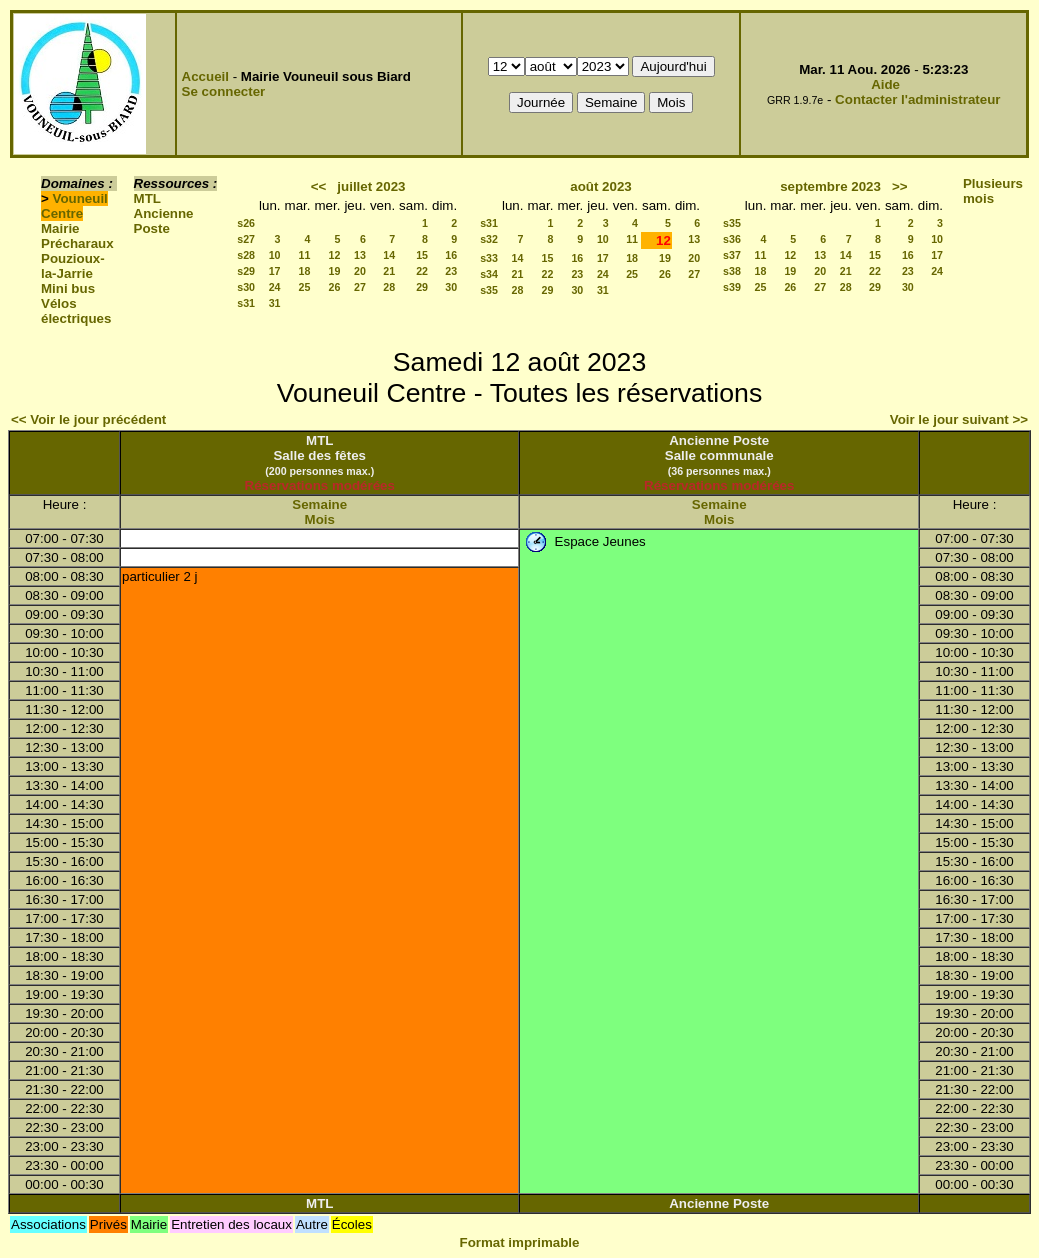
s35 (489, 290)
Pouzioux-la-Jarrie (73, 266)
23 (451, 271)
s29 (246, 271)
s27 (246, 239)
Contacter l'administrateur (917, 99)
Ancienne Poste (164, 221)
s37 (732, 255)
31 (275, 303)
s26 (246, 223)
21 (389, 271)
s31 (246, 303)
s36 (732, 239)
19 (335, 271)
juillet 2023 (371, 186)
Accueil (205, 76)
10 (275, 255)
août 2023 (601, 186)
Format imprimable (520, 1242)
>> (900, 186)
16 (451, 255)
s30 (246, 287)
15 (422, 255)
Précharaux (77, 243)
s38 (732, 271)
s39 (732, 287)
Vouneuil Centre (74, 206)
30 (451, 287)
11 (305, 255)
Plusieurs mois (993, 191)
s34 (489, 274)
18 (305, 271)
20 (360, 271)
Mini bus (68, 288)
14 (389, 255)
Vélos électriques (76, 311)
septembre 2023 (830, 186)
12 (335, 255)
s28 (246, 255)
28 (389, 287)
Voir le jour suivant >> (959, 419)
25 (305, 287)
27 (360, 287)
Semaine (319, 504)
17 (275, 271)
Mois (320, 519)
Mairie (60, 228)
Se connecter (224, 91)
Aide (885, 84)
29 (422, 287)
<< (319, 186)
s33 (489, 258)
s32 (489, 239)
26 (335, 287)
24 (275, 287)
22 (422, 271)
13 (360, 255)
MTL (147, 198)
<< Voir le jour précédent (88, 419)
